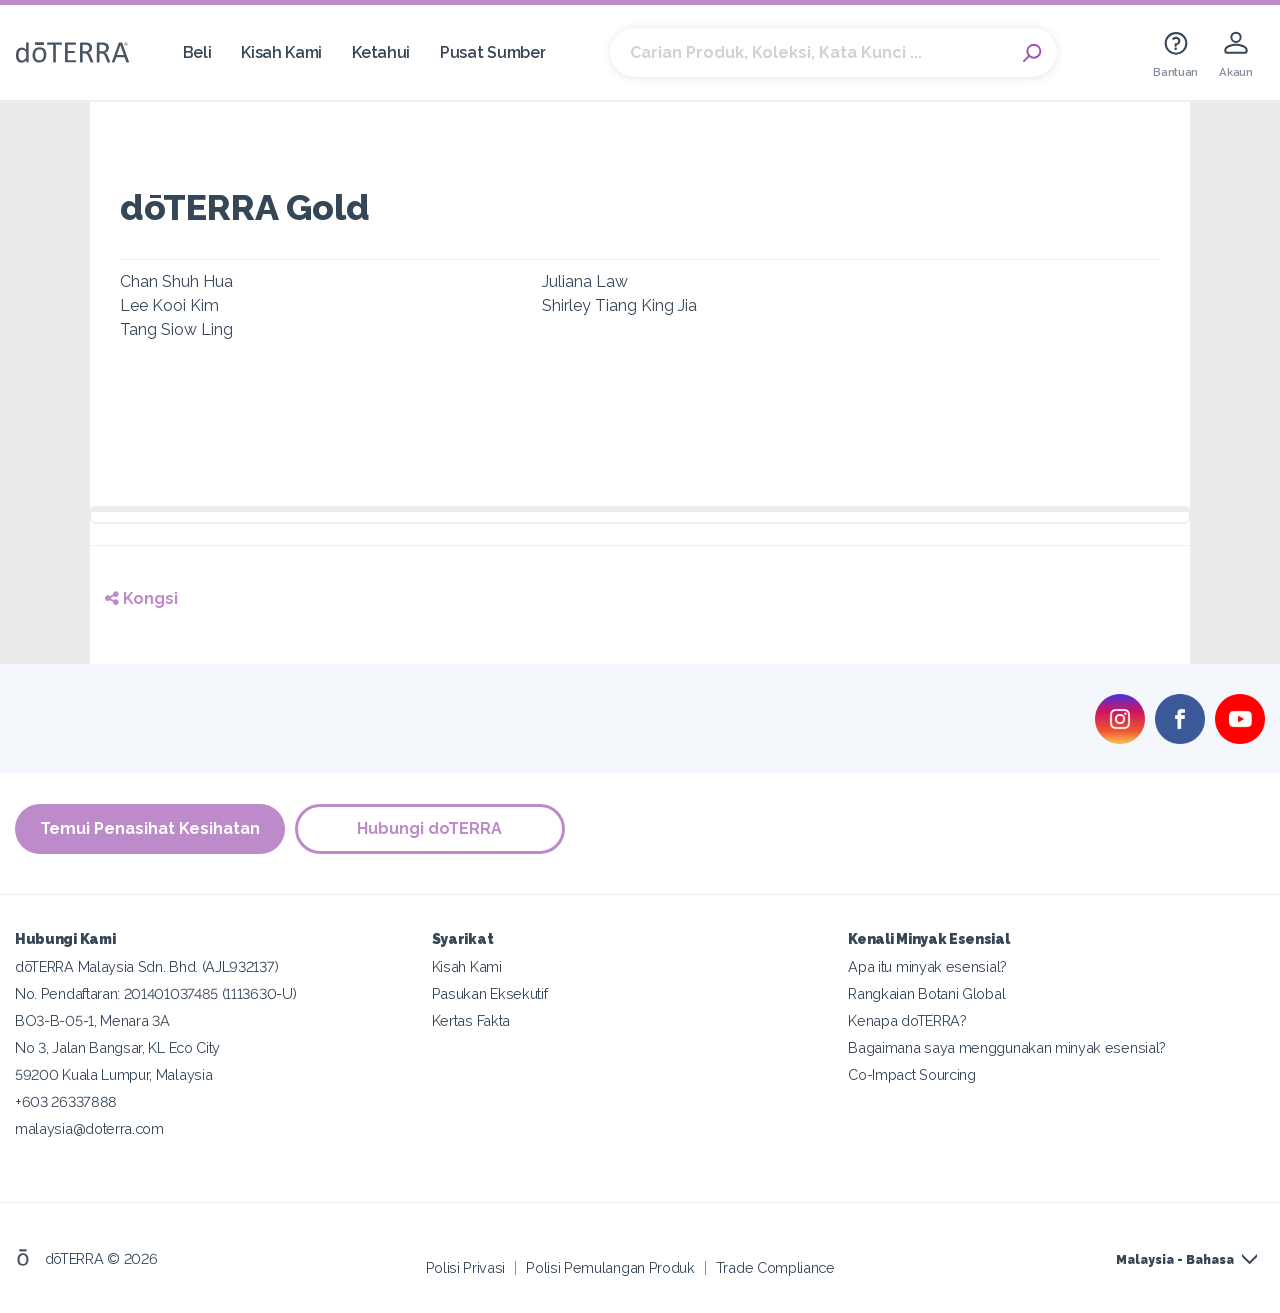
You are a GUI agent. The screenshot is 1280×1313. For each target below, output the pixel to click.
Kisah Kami (281, 52)
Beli (197, 52)
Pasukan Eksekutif (490, 993)
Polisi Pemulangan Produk (610, 1267)
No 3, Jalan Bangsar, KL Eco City (117, 1047)
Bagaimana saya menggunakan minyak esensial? (1007, 1047)
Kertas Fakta (471, 1020)
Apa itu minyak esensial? (927, 966)
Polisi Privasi (466, 1267)
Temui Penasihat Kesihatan (150, 828)
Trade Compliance (775, 1267)
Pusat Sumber (492, 52)
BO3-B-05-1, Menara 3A (92, 1020)
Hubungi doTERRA (430, 828)
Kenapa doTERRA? (907, 1020)
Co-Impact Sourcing (911, 1074)
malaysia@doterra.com (89, 1128)
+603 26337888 (66, 1101)
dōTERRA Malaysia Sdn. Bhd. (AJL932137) (146, 966)
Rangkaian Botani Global (926, 993)
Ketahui (381, 52)
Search (1032, 53)
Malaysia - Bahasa (1175, 1260)
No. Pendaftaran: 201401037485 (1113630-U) (155, 993)
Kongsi (141, 598)
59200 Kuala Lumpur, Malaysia (113, 1074)
